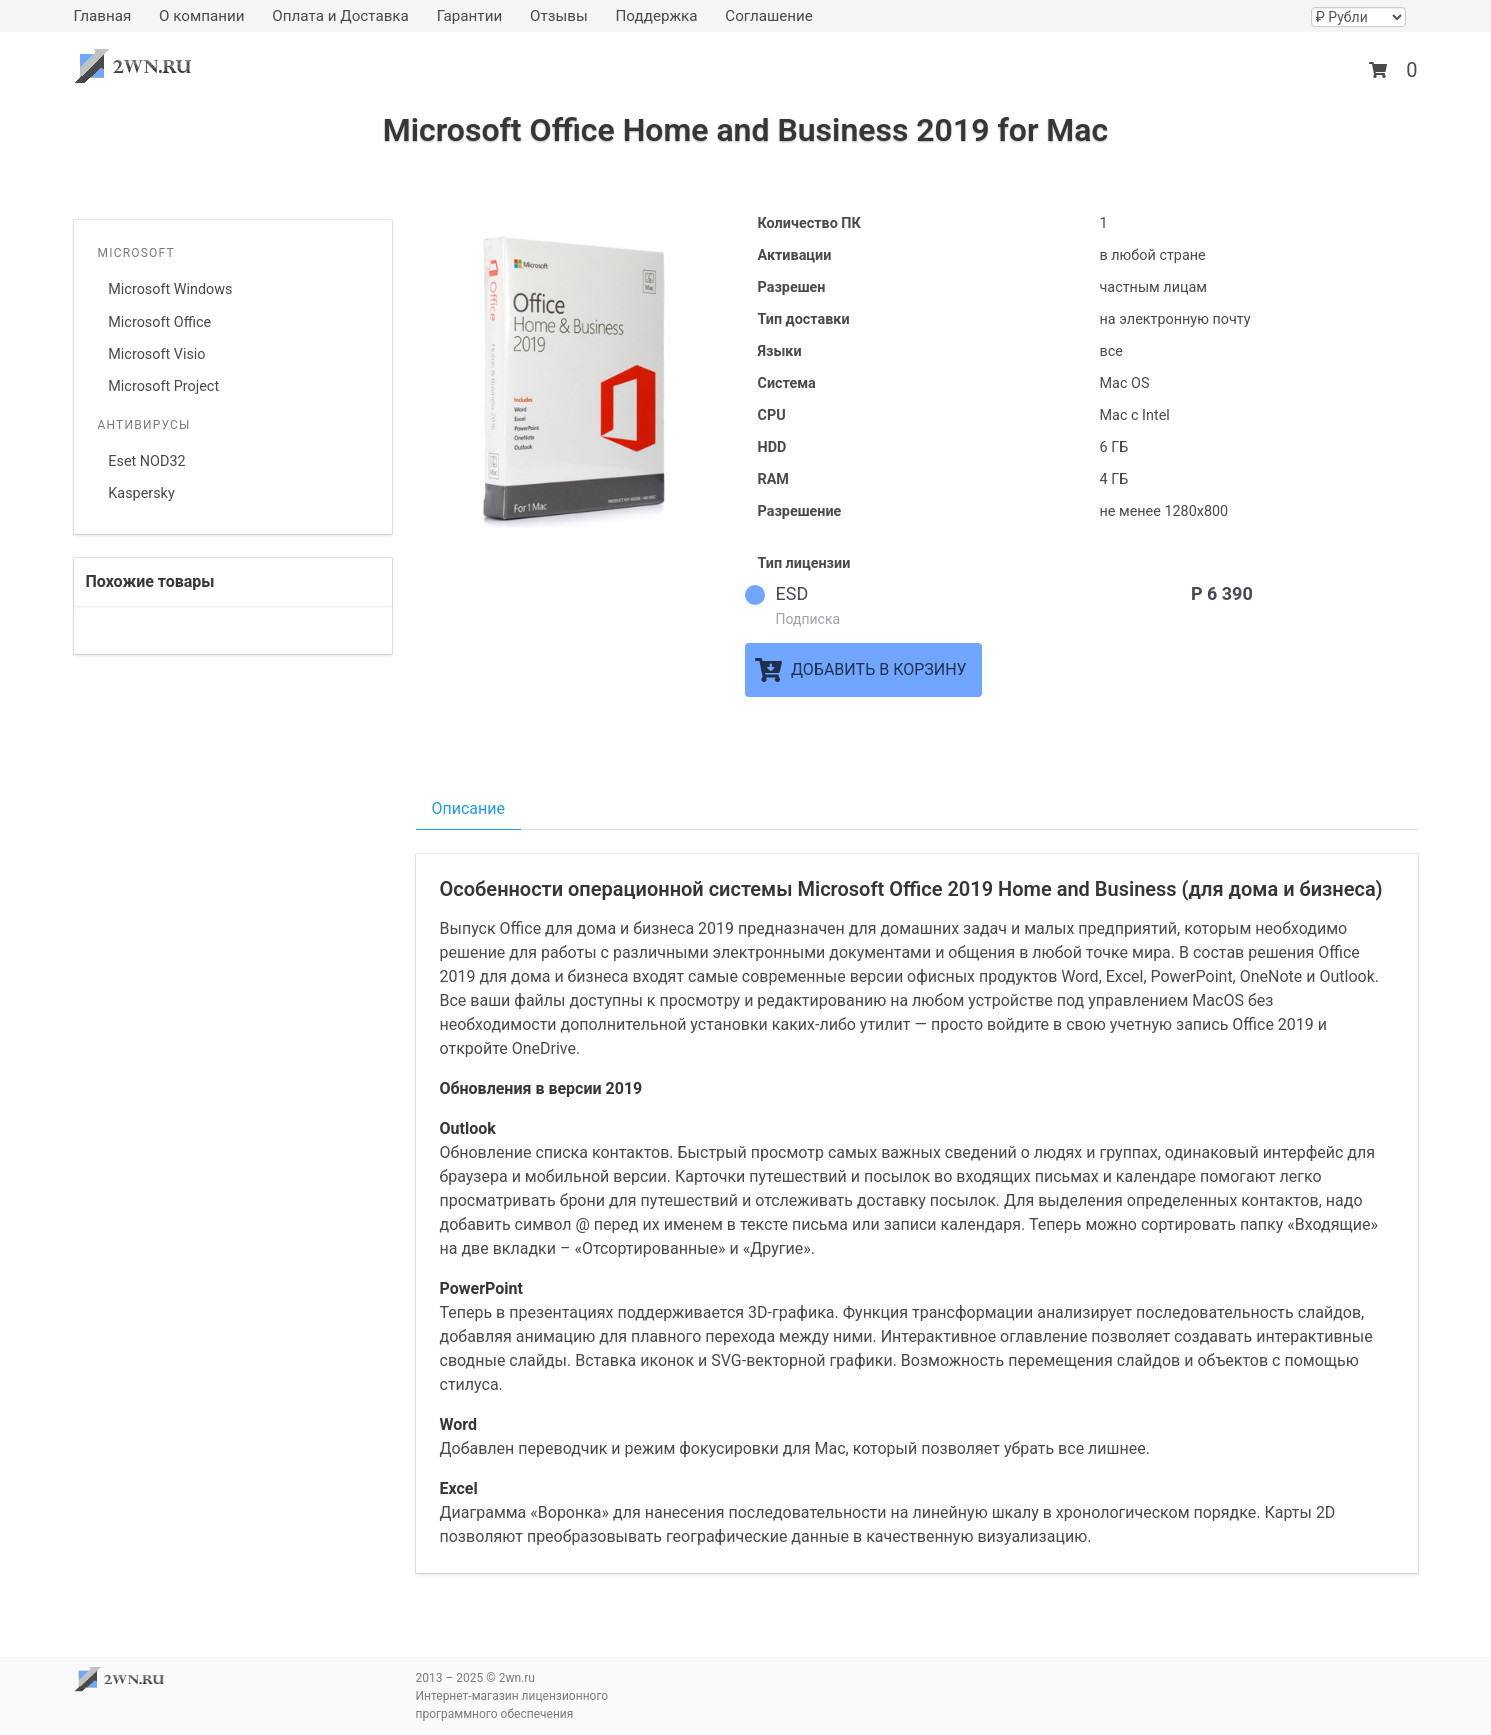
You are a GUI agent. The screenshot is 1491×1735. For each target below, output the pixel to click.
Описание (469, 808)
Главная (103, 16)
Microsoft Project (163, 386)
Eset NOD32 (146, 461)
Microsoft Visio (156, 354)
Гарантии (470, 16)
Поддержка (656, 16)
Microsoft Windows (170, 289)
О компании (202, 16)
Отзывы (559, 16)
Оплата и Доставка (340, 16)
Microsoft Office (159, 322)
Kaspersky (141, 493)
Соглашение (769, 16)
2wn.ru (139, 66)
